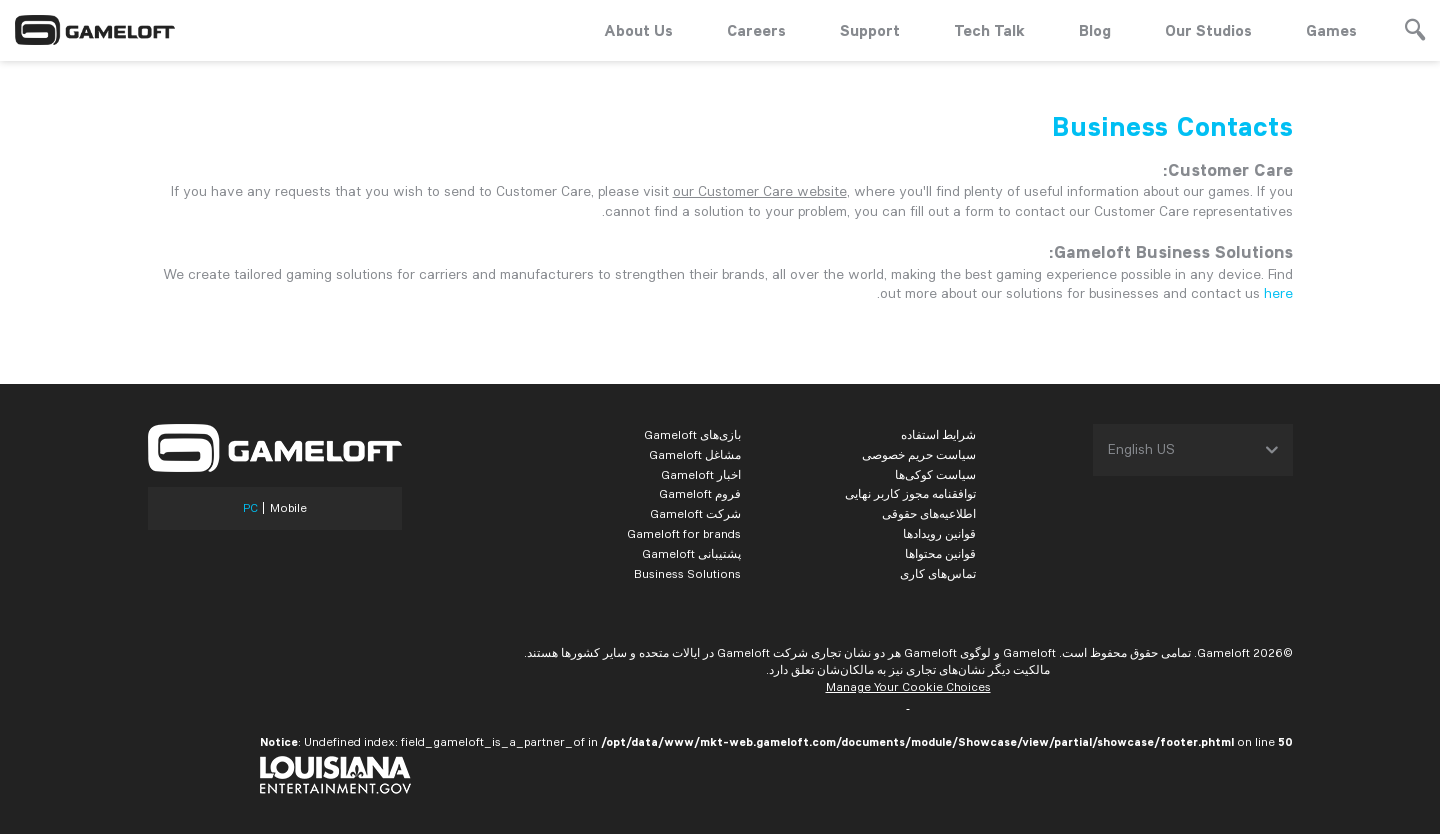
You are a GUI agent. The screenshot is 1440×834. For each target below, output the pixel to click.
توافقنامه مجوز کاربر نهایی (910, 493)
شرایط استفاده (938, 434)
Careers (756, 30)
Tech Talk (989, 30)
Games (1331, 30)
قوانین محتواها (940, 553)
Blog (1095, 30)
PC (250, 508)
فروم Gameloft (700, 493)
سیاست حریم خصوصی (919, 454)
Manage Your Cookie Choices (908, 686)
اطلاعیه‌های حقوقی (929, 513)
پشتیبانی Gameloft (691, 553)
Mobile (288, 508)
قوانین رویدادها (939, 533)
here (1278, 293)
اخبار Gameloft (701, 474)
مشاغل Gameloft (695, 454)
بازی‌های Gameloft (692, 434)
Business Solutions (687, 573)
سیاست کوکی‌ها (935, 474)
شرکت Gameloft (695, 513)
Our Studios (1208, 30)
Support (870, 30)
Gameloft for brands (684, 533)
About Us (638, 30)
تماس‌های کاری (938, 573)
